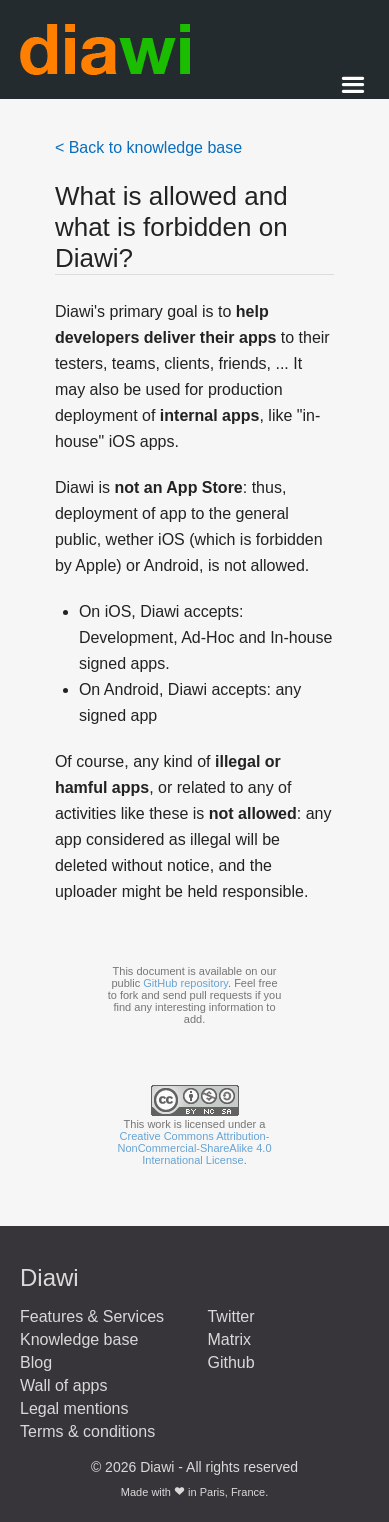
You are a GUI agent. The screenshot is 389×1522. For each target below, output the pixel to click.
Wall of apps (63, 1385)
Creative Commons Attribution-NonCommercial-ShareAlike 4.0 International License (194, 1148)
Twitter (230, 1316)
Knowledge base (79, 1339)
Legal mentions (74, 1408)
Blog (36, 1362)
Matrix (229, 1339)
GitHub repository (185, 983)
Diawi (49, 1277)
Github (230, 1362)
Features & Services (92, 1316)
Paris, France (232, 1492)
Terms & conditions (87, 1431)
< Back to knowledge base (148, 147)
